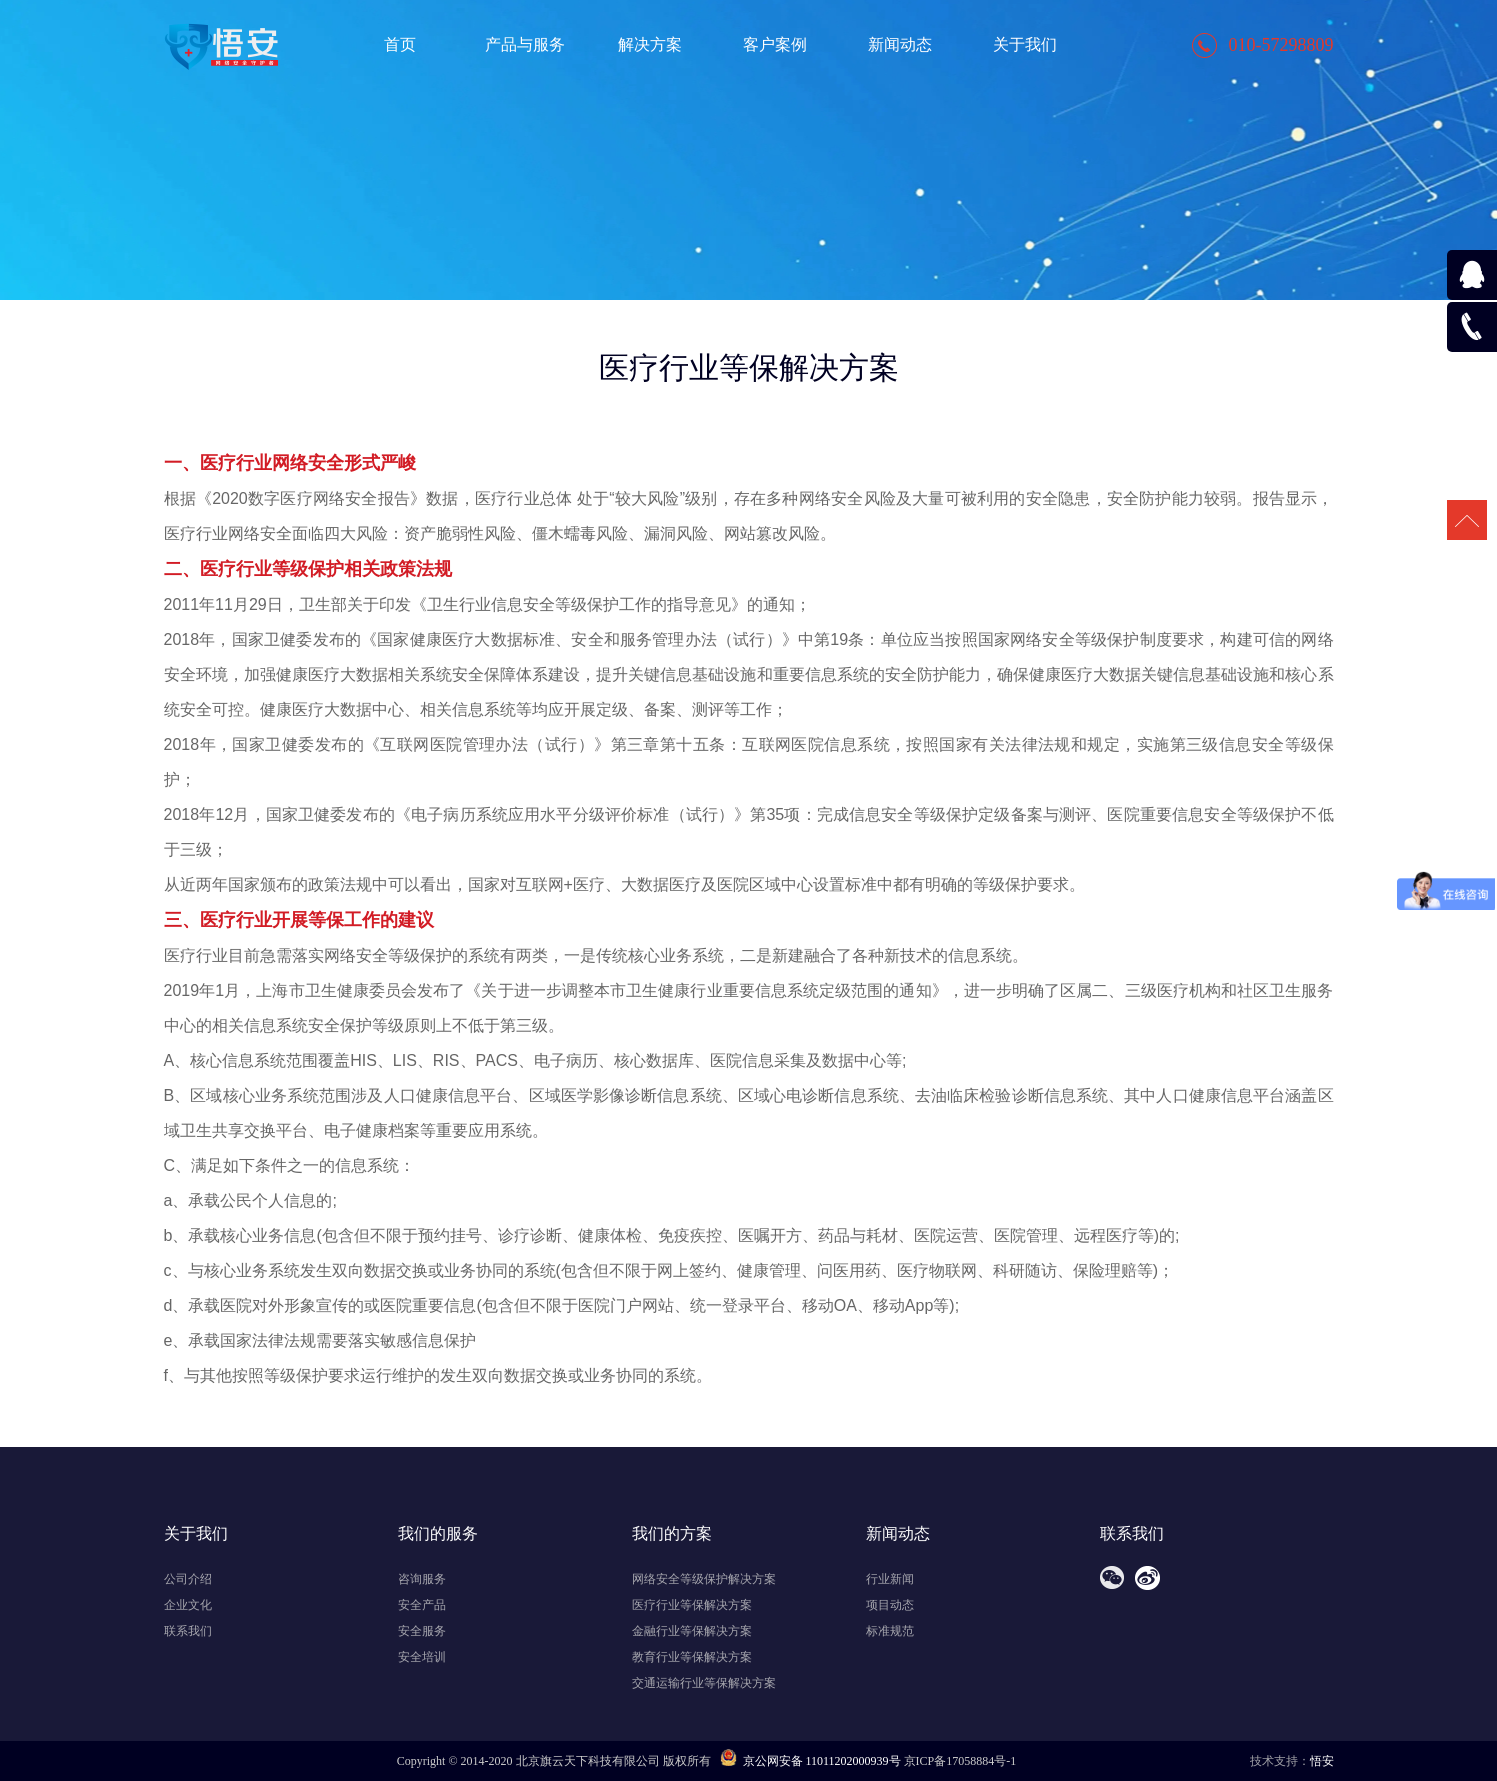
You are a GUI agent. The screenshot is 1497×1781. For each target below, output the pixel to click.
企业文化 (188, 1605)
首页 (400, 44)
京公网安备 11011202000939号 (810, 1761)
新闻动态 (900, 44)
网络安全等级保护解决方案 (704, 1579)
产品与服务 (525, 44)
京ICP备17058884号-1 (960, 1761)
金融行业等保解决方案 (692, 1631)
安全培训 (422, 1657)
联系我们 (188, 1631)
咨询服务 (422, 1579)
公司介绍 (188, 1579)
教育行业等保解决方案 (692, 1657)
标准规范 (890, 1631)
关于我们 (1025, 44)
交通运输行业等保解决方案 (704, 1683)
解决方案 (650, 44)
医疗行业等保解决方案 (692, 1605)
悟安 (1322, 1761)
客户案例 (775, 44)
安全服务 (422, 1631)
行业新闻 (890, 1579)
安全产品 (422, 1605)
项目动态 (890, 1605)
